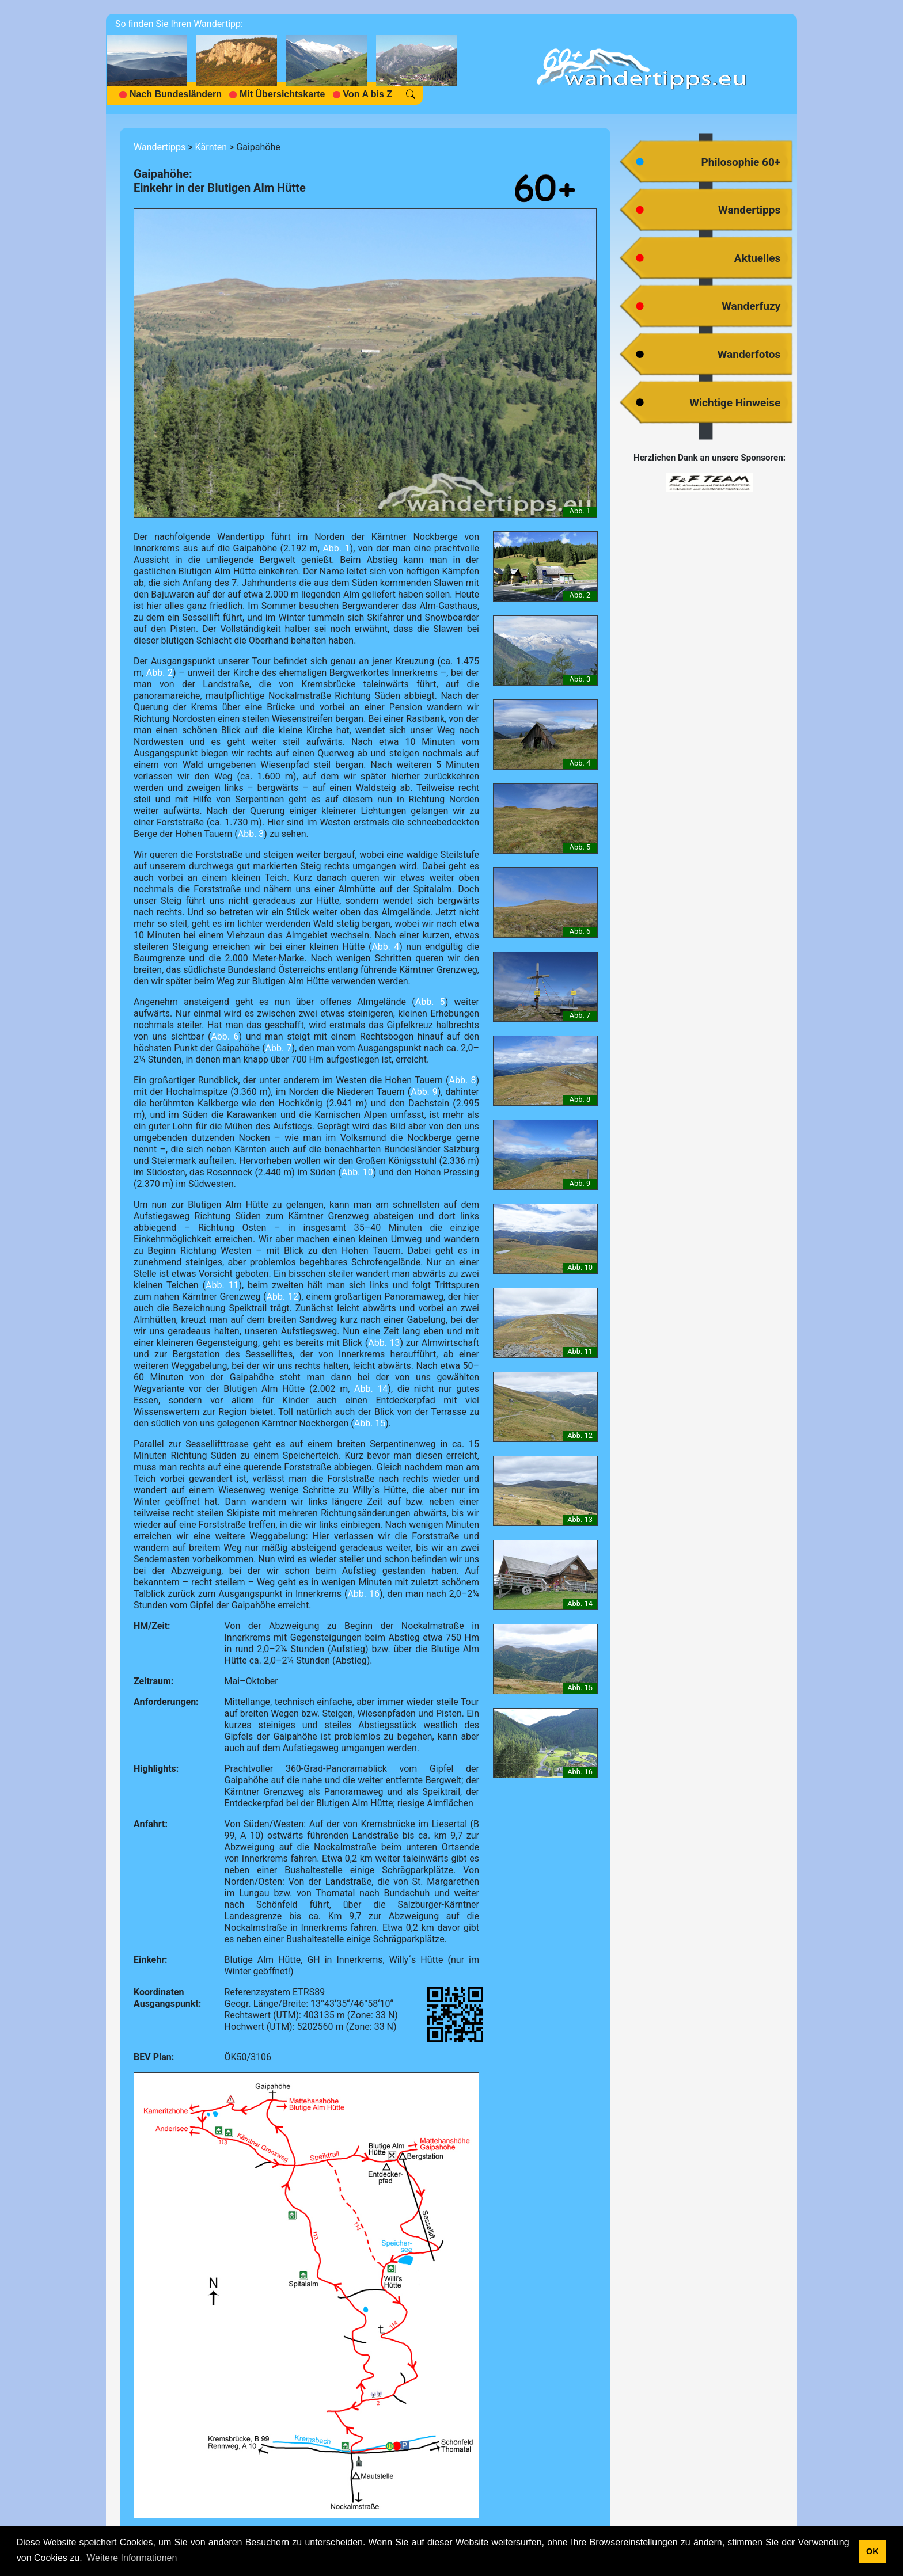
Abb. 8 (462, 1080)
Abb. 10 (357, 1172)
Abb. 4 (385, 946)
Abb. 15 (370, 1423)
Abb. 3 (251, 833)
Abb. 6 (224, 1036)
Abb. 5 (430, 1001)
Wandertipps (159, 147)
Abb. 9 (424, 1091)
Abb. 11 (222, 1285)
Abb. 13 (384, 1342)
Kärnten (211, 147)
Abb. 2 (159, 672)
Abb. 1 (336, 548)
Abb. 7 (278, 1047)
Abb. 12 (282, 1296)
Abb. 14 (371, 1388)
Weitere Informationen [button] (131, 2558)
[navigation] (286, 63)
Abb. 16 (363, 1593)
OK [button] (872, 2551)
